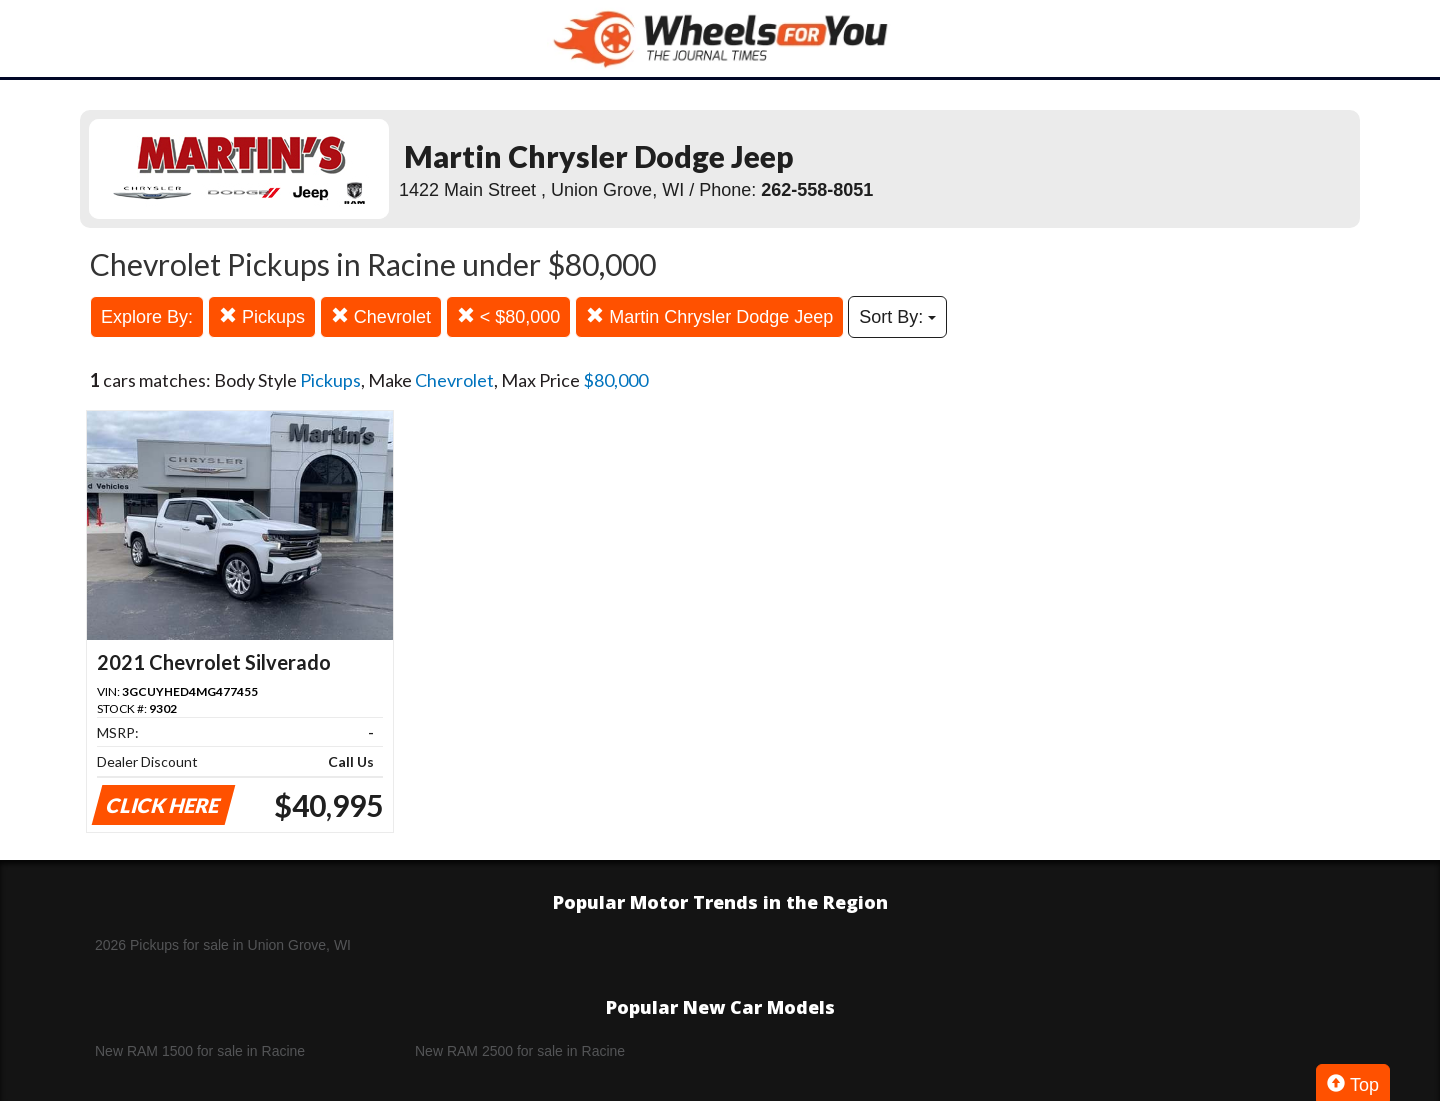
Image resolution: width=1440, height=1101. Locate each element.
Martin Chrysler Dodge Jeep (709, 316)
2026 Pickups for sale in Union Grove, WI (223, 945)
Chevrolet (381, 316)
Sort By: (897, 317)
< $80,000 (509, 316)
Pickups (262, 316)
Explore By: (147, 317)
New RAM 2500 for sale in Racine (520, 1051)
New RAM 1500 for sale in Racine (200, 1051)
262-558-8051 (817, 190)
